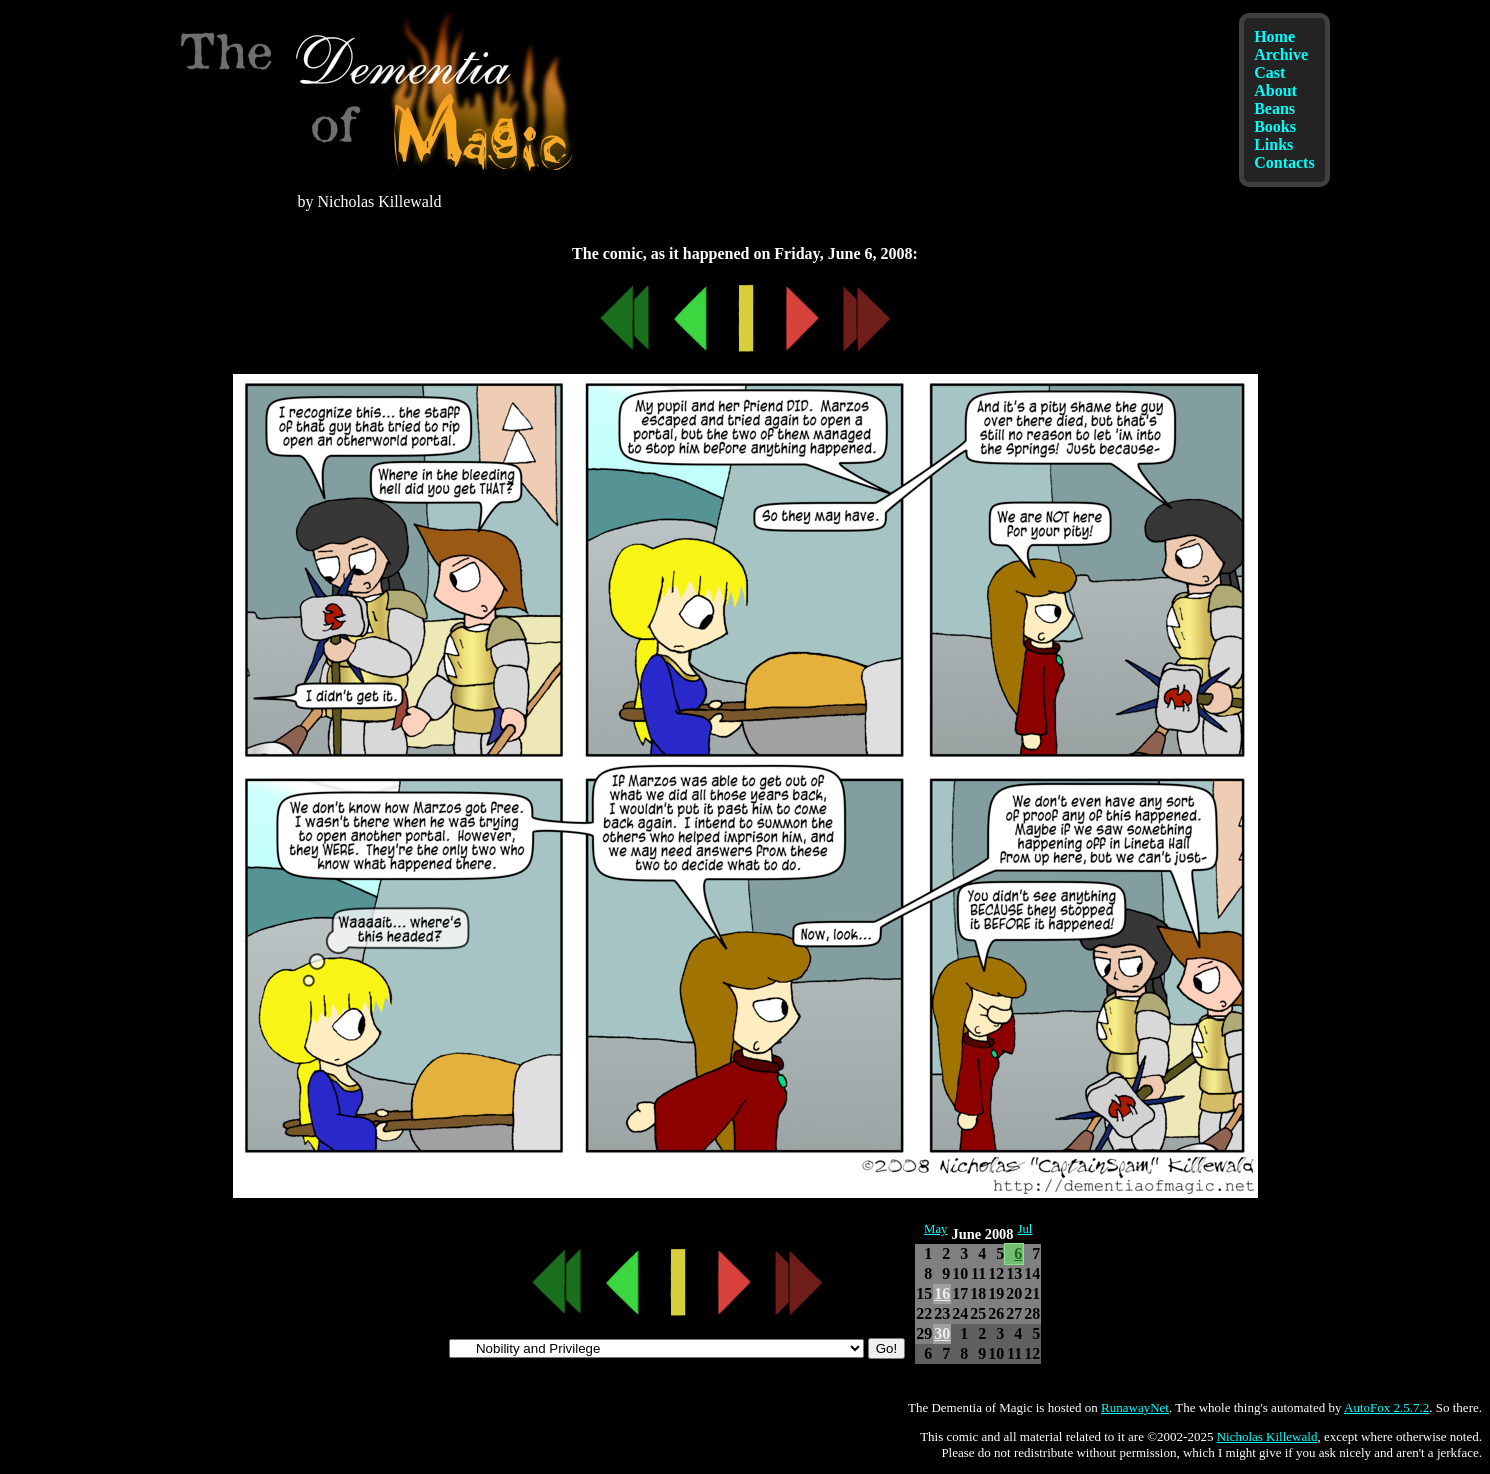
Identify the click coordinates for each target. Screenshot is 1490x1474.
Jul (1024, 1229)
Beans (1274, 108)
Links (1273, 144)
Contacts (1284, 162)
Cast (1269, 72)
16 (942, 1293)
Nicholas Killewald (1267, 1436)
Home (1274, 36)
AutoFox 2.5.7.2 (1386, 1407)
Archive (1281, 54)
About (1275, 90)
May (935, 1229)
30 (942, 1333)
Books (1275, 126)
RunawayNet (1135, 1407)
